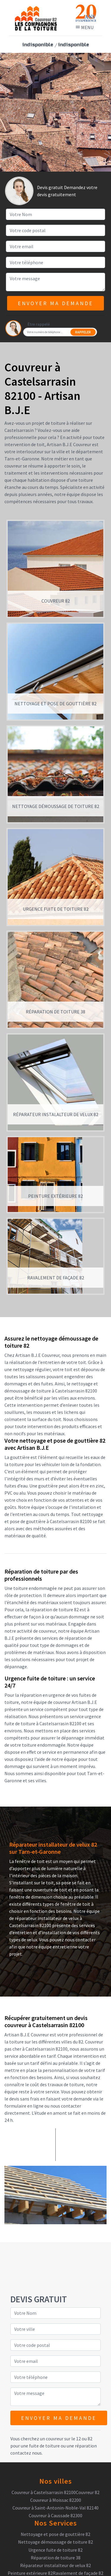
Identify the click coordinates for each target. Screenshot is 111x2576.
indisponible (37, 44)
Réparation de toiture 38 (56, 2558)
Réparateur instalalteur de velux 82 (55, 2565)
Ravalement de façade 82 (78, 2573)
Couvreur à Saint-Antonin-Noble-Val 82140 (55, 2508)
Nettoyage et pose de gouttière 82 (55, 2534)
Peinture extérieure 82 (30, 2573)
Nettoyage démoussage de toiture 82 (55, 2542)
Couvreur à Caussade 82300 (55, 2515)
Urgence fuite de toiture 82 (55, 2550)
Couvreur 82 (87, 2492)
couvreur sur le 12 (63, 2439)
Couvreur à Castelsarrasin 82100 (44, 2492)
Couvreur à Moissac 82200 (55, 2500)
